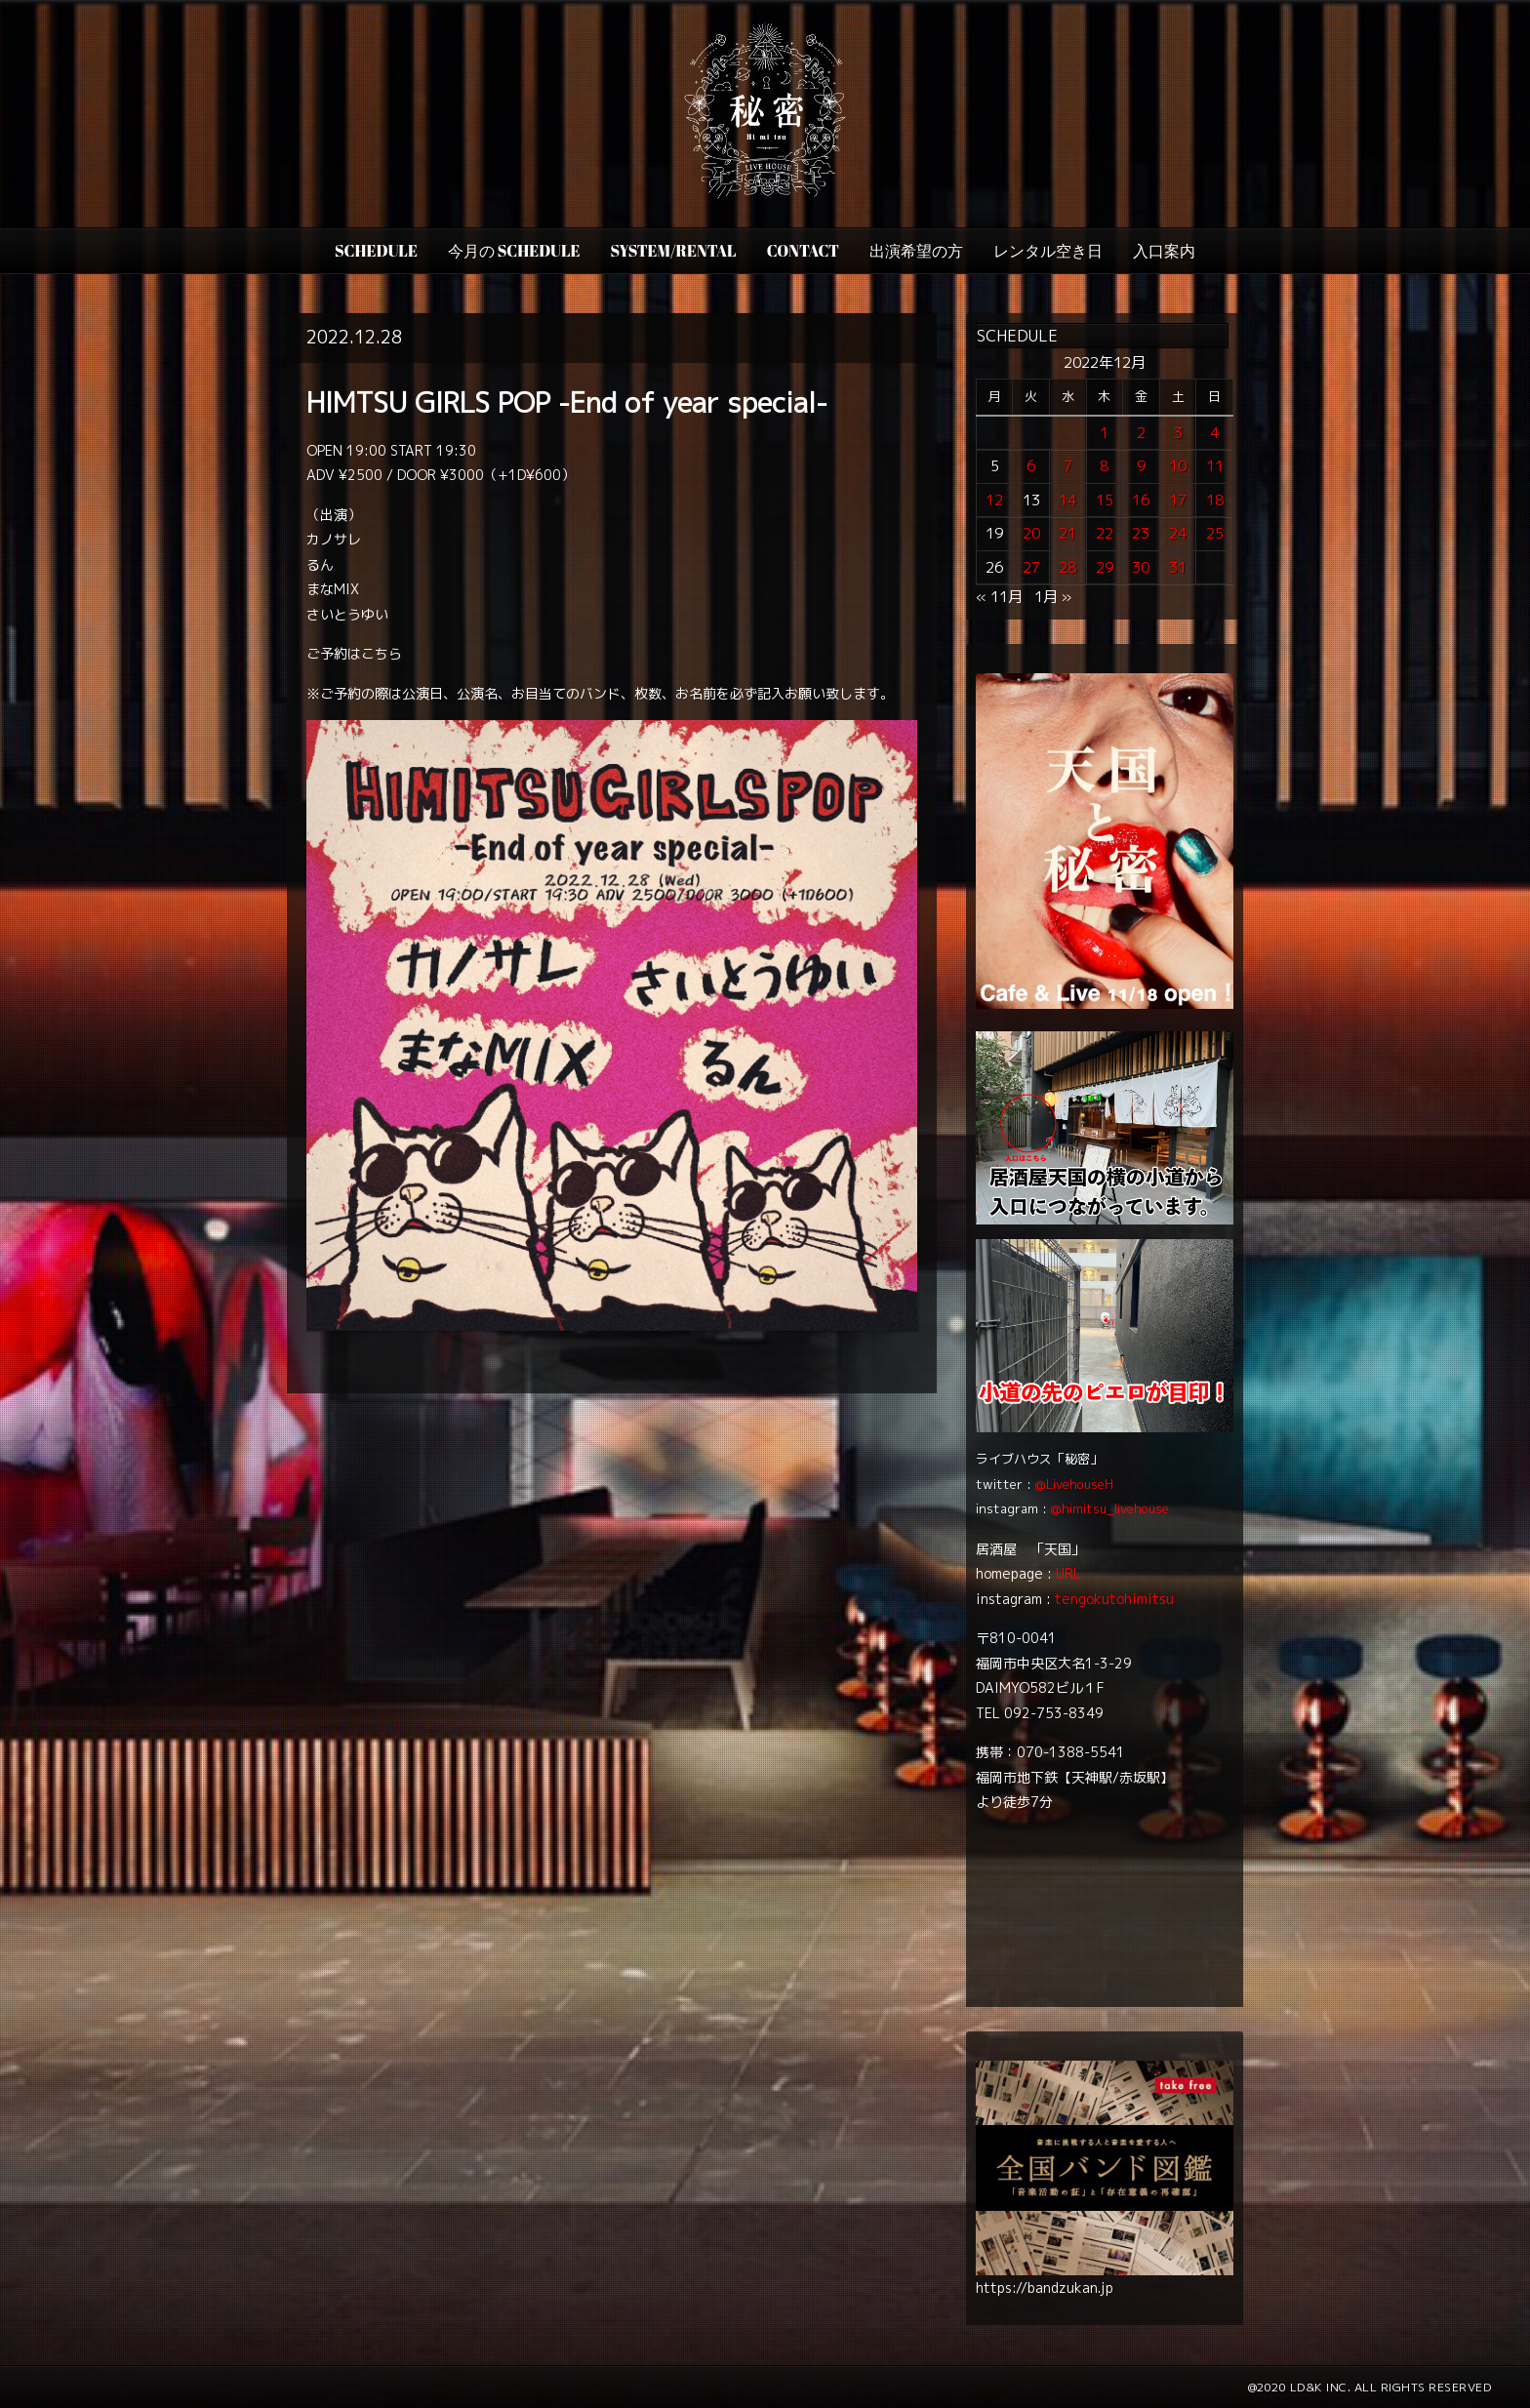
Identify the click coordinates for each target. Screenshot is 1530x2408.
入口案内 (1164, 250)
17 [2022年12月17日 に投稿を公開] (1178, 500)
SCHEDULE (376, 250)
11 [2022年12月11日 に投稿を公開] (1215, 466)
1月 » (1052, 596)
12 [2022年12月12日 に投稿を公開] (994, 500)
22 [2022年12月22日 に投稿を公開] (1104, 533)
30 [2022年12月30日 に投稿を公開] (1140, 567)
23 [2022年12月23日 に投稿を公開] (1140, 533)
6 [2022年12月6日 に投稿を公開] (1031, 466)
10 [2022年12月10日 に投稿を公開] (1178, 466)
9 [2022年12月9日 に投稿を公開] (1141, 466)
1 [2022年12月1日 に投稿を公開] (1104, 432)
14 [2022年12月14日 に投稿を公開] (1067, 500)
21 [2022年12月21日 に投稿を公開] (1067, 533)
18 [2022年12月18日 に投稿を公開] (1215, 500)
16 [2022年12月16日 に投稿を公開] (1140, 500)
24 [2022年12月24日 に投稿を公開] (1178, 533)
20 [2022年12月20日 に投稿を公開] (1031, 533)
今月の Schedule (514, 250)
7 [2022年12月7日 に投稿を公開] (1068, 466)
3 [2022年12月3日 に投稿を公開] (1178, 432)
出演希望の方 (916, 250)
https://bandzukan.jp (1044, 2287)
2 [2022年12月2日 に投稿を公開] (1141, 432)
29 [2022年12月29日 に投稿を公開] (1104, 567)
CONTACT (803, 250)
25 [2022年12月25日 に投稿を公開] (1215, 533)
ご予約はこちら (354, 653)
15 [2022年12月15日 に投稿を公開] (1104, 500)
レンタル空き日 (1048, 250)
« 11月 (999, 596)
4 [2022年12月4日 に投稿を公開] (1214, 432)
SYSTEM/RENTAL (674, 250)
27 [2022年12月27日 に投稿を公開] (1031, 567)
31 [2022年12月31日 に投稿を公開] (1178, 567)
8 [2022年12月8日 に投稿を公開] (1104, 466)
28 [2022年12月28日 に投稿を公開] (1067, 567)
